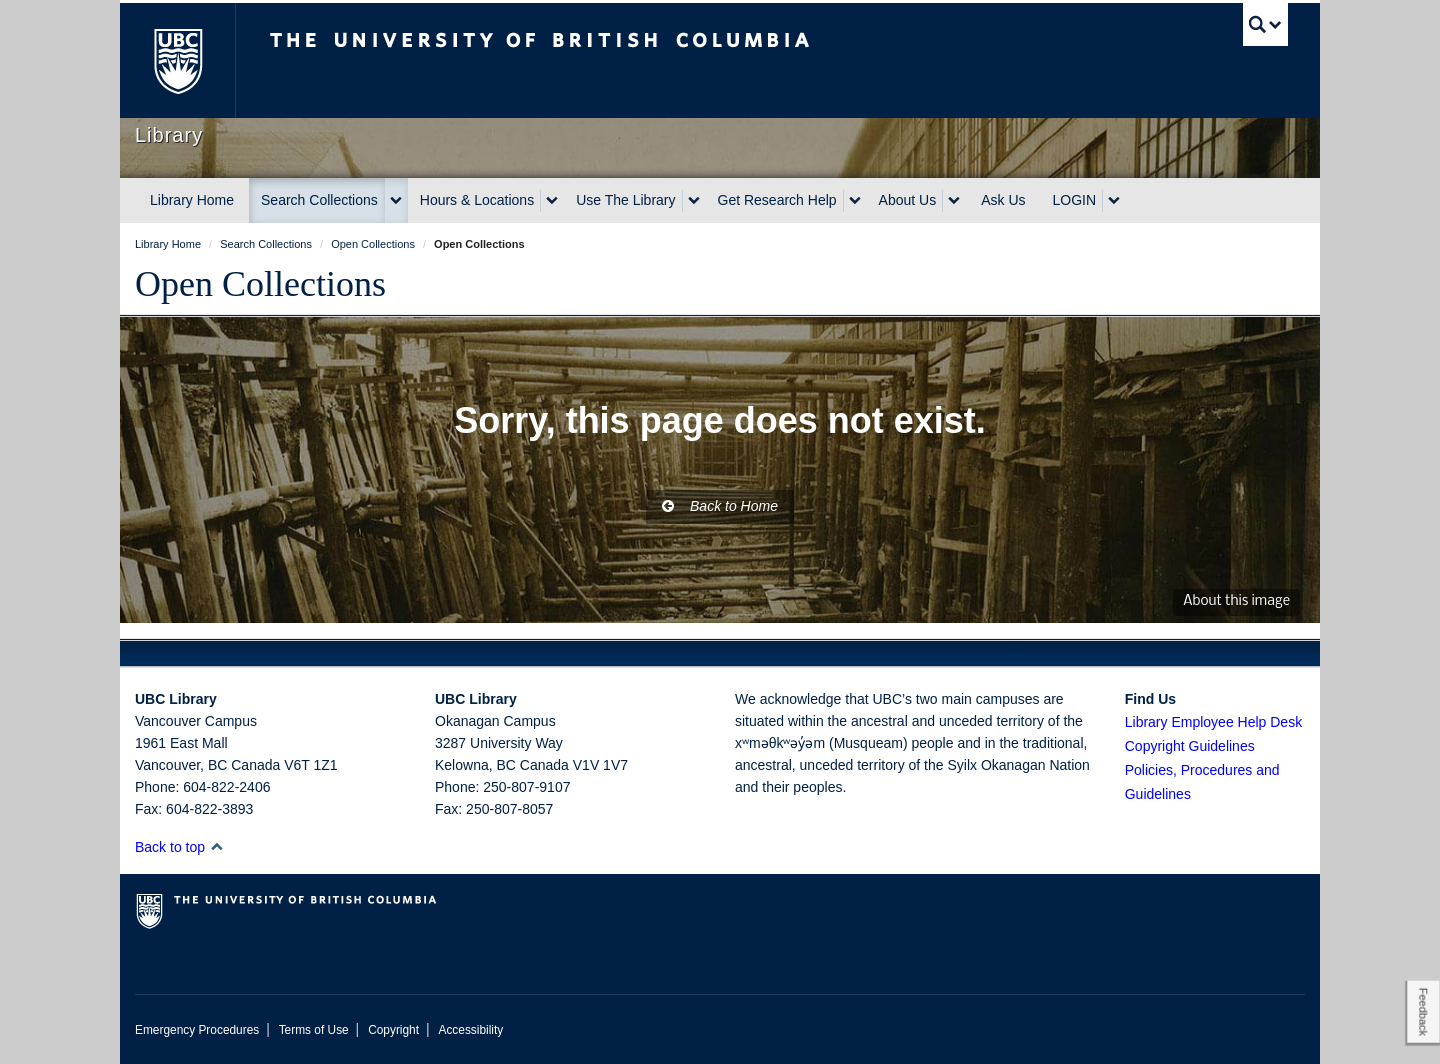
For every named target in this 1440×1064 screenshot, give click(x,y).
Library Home (192, 200)
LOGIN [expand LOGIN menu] (1075, 200)
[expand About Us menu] (954, 201)
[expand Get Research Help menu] (855, 201)
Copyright (393, 1030)
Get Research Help (777, 200)
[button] (216, 846)
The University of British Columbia (177, 60)
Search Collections (319, 200)
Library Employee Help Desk (1213, 722)
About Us (908, 200)
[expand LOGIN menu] (1114, 201)
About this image (1236, 601)
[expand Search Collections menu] (396, 201)
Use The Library (625, 200)
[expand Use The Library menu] (694, 201)
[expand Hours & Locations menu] (552, 201)
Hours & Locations (477, 200)
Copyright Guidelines (1190, 746)
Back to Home (720, 506)
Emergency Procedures (197, 1030)
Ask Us (1003, 200)
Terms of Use (314, 1030)
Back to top (179, 847)
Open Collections (260, 284)
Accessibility (470, 1030)
